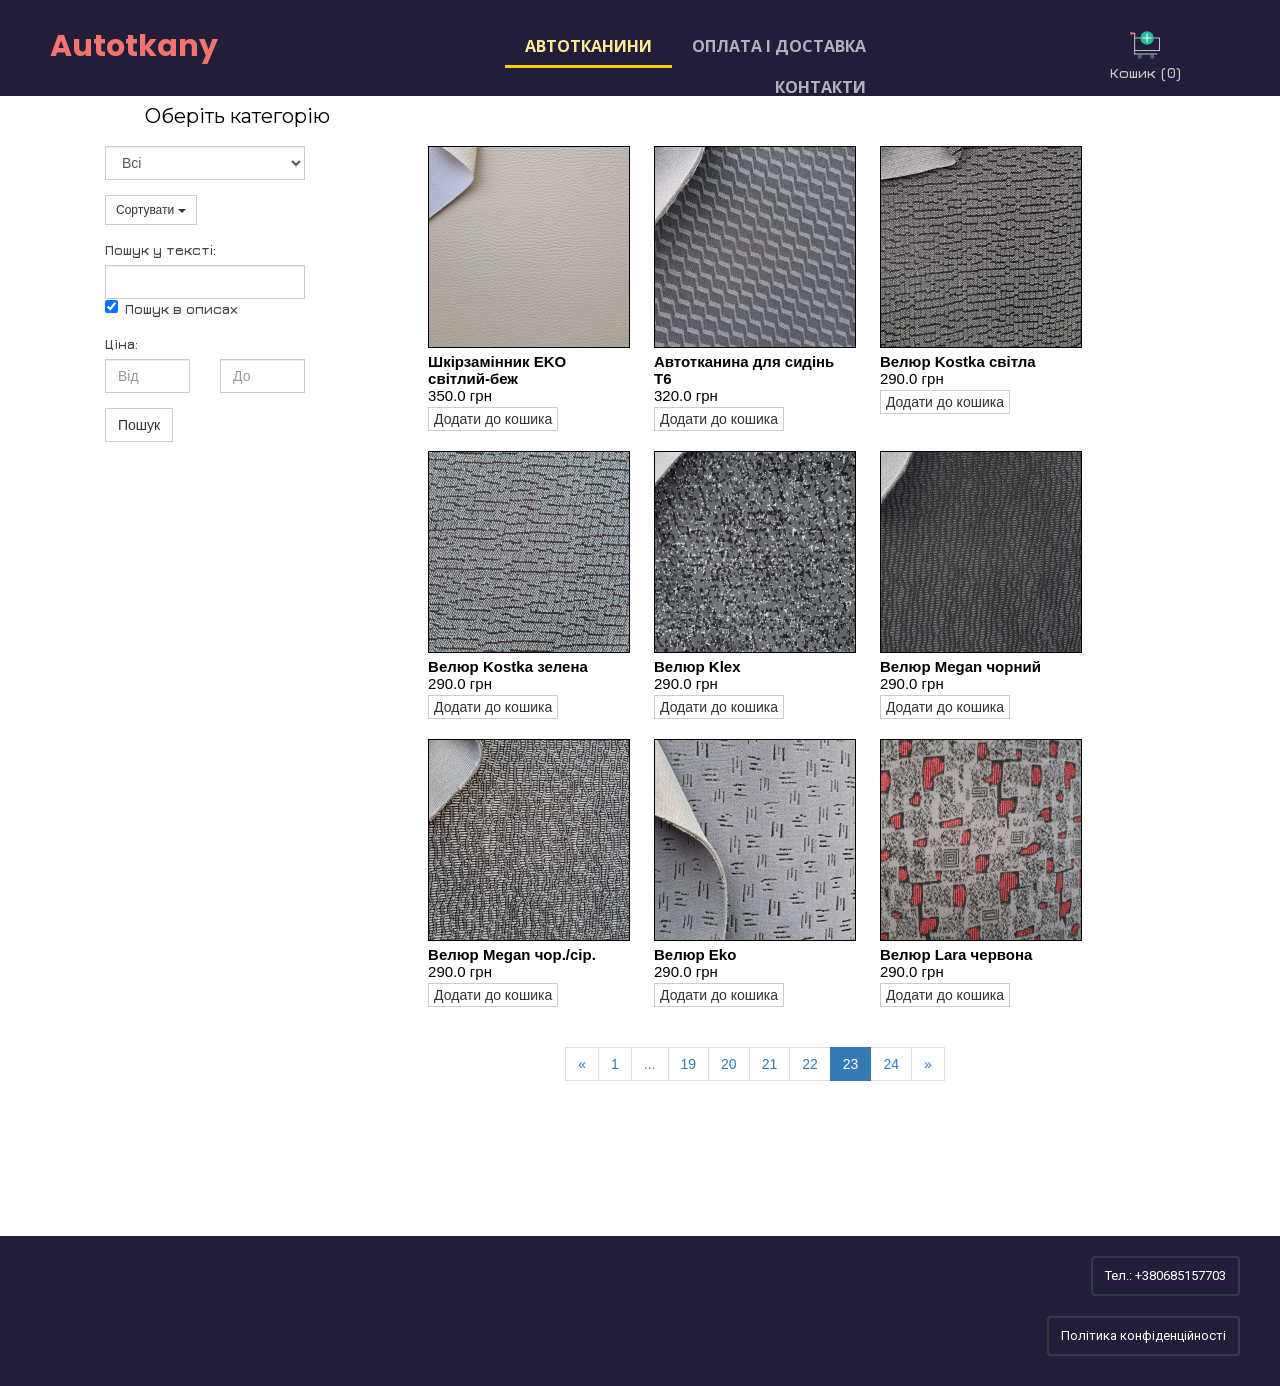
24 (891, 1064)
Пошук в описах (171, 308)
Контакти (820, 87)
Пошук (139, 425)
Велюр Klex (697, 666)
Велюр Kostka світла (958, 361)
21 (770, 1064)
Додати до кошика (493, 419)
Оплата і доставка (779, 46)
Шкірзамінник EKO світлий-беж (497, 370)
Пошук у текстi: (160, 249)
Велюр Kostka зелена (508, 666)
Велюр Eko (695, 954)
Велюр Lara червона (956, 954)
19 (689, 1064)
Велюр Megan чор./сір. (512, 954)
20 (729, 1064)
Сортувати (151, 210)
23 (851, 1064)
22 (810, 1064)
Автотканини (588, 46)
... (650, 1064)
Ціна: (121, 343)
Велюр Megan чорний (960, 666)
